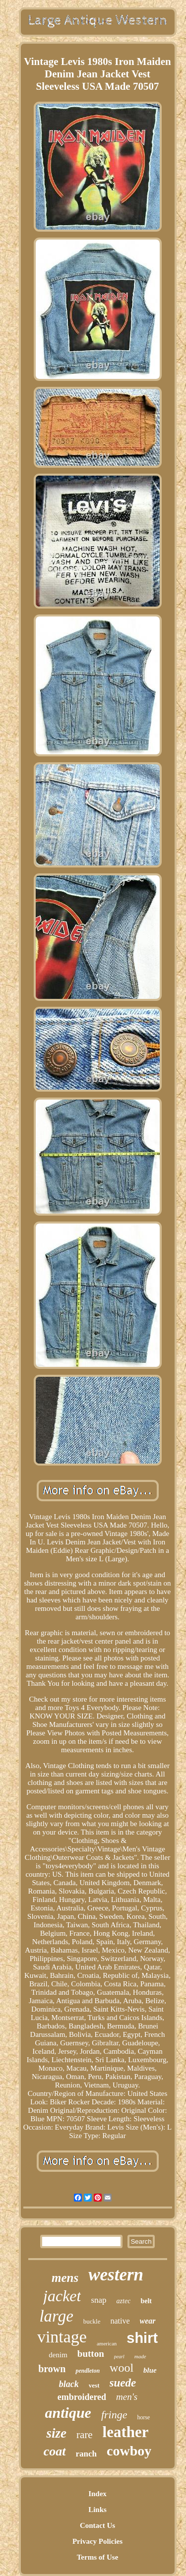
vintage (62, 2337)
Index (97, 2494)
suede (123, 2383)
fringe (114, 2414)
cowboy (129, 2450)
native (120, 2321)
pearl (119, 2356)
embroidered (82, 2397)
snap (98, 2300)
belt (146, 2301)
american (107, 2343)
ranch (86, 2453)
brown (51, 2368)
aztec (124, 2301)
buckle (92, 2321)
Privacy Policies (97, 2541)
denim (58, 2355)
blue (150, 2370)
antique (68, 2412)
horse (143, 2417)
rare (84, 2435)
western (115, 2274)
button (90, 2353)
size (56, 2433)
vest (94, 2385)
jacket (62, 2296)
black (69, 2384)
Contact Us (97, 2525)
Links (97, 2510)
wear (148, 2321)
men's (126, 2397)
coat (55, 2451)
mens (65, 2277)
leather (126, 2432)
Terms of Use (98, 2557)
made (140, 2356)
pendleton (87, 2370)
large (56, 2316)
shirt (142, 2338)
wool (121, 2367)
